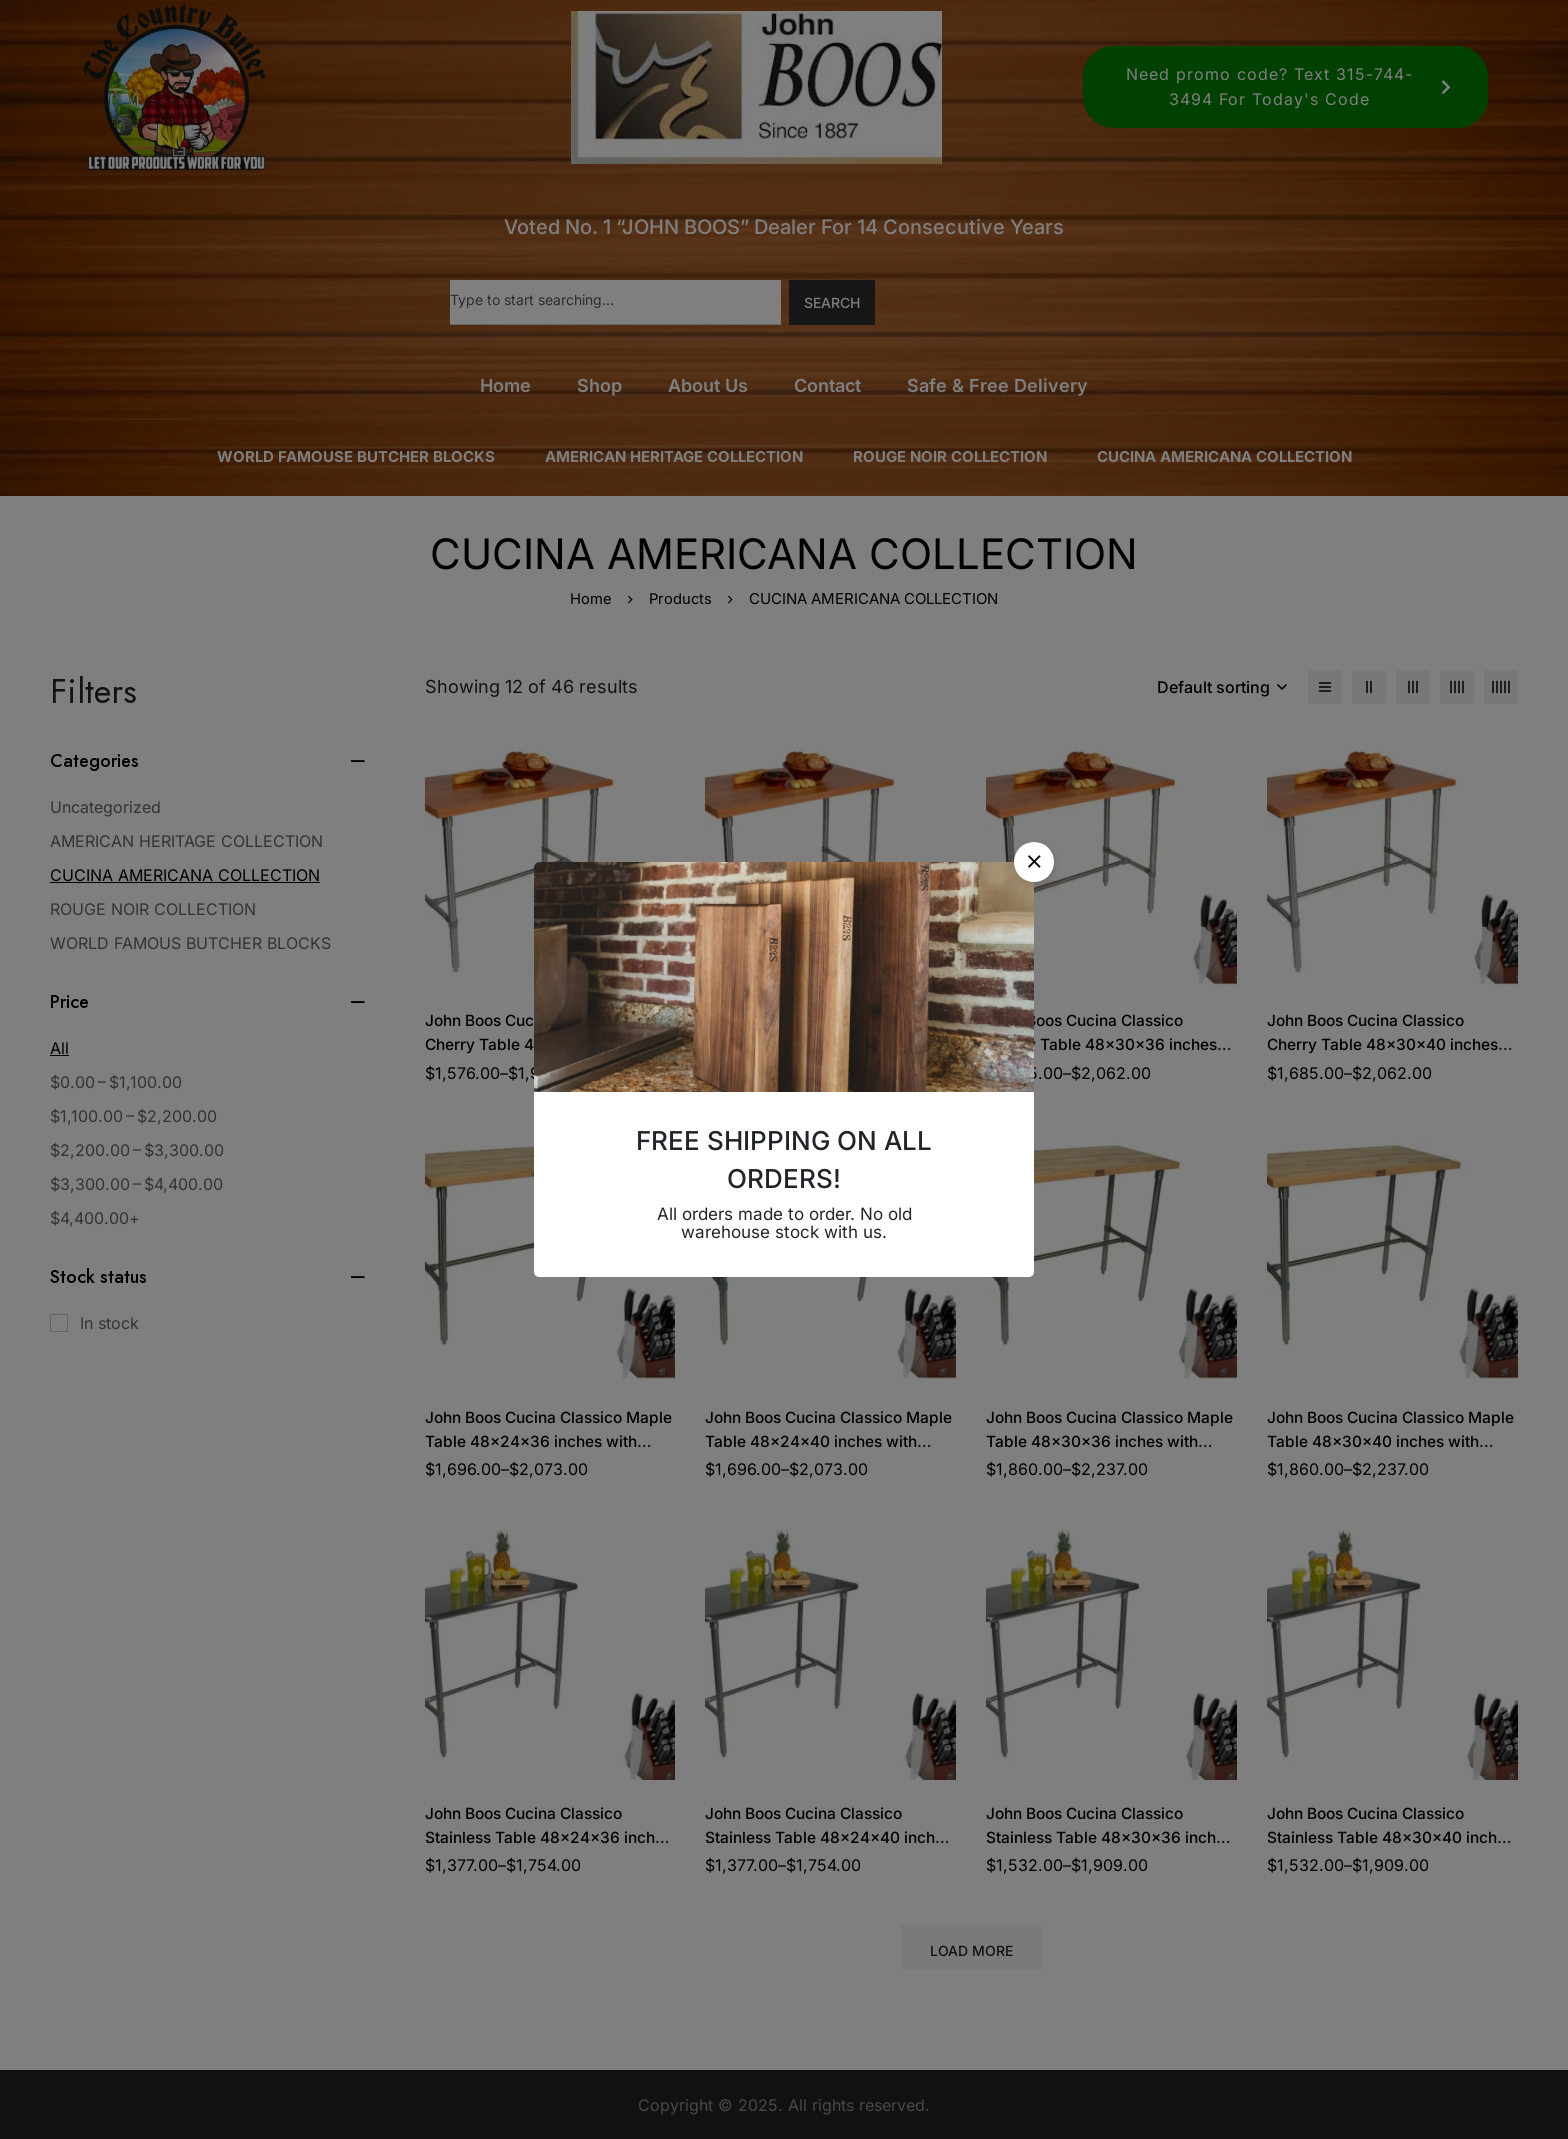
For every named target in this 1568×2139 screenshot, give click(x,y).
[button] (1034, 862)
